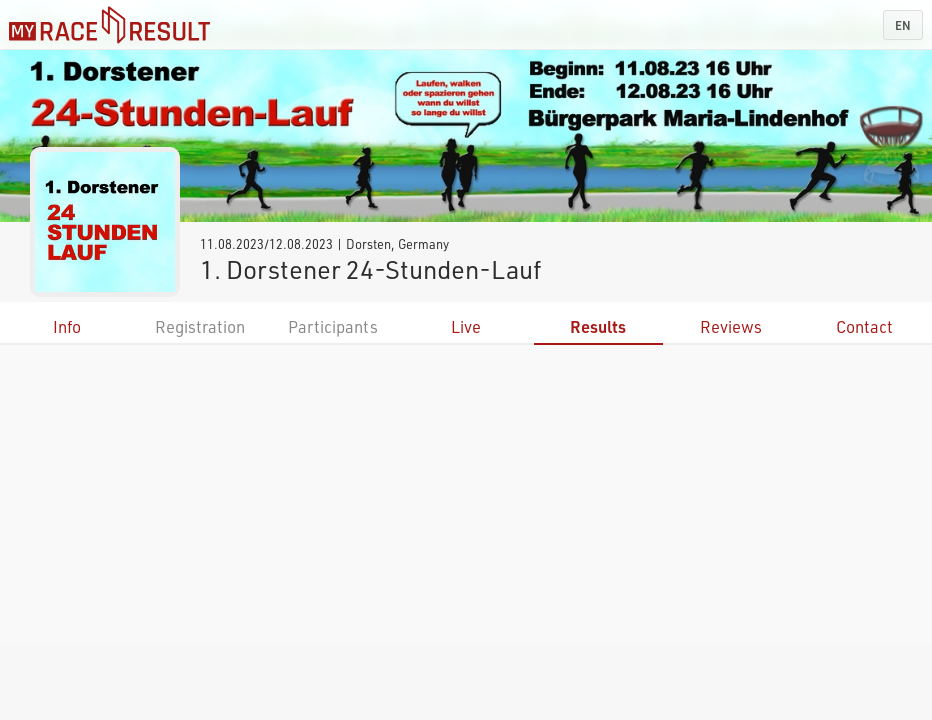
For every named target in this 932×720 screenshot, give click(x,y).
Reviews (731, 326)
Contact (864, 326)
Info (67, 326)
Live (466, 326)
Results (598, 326)
